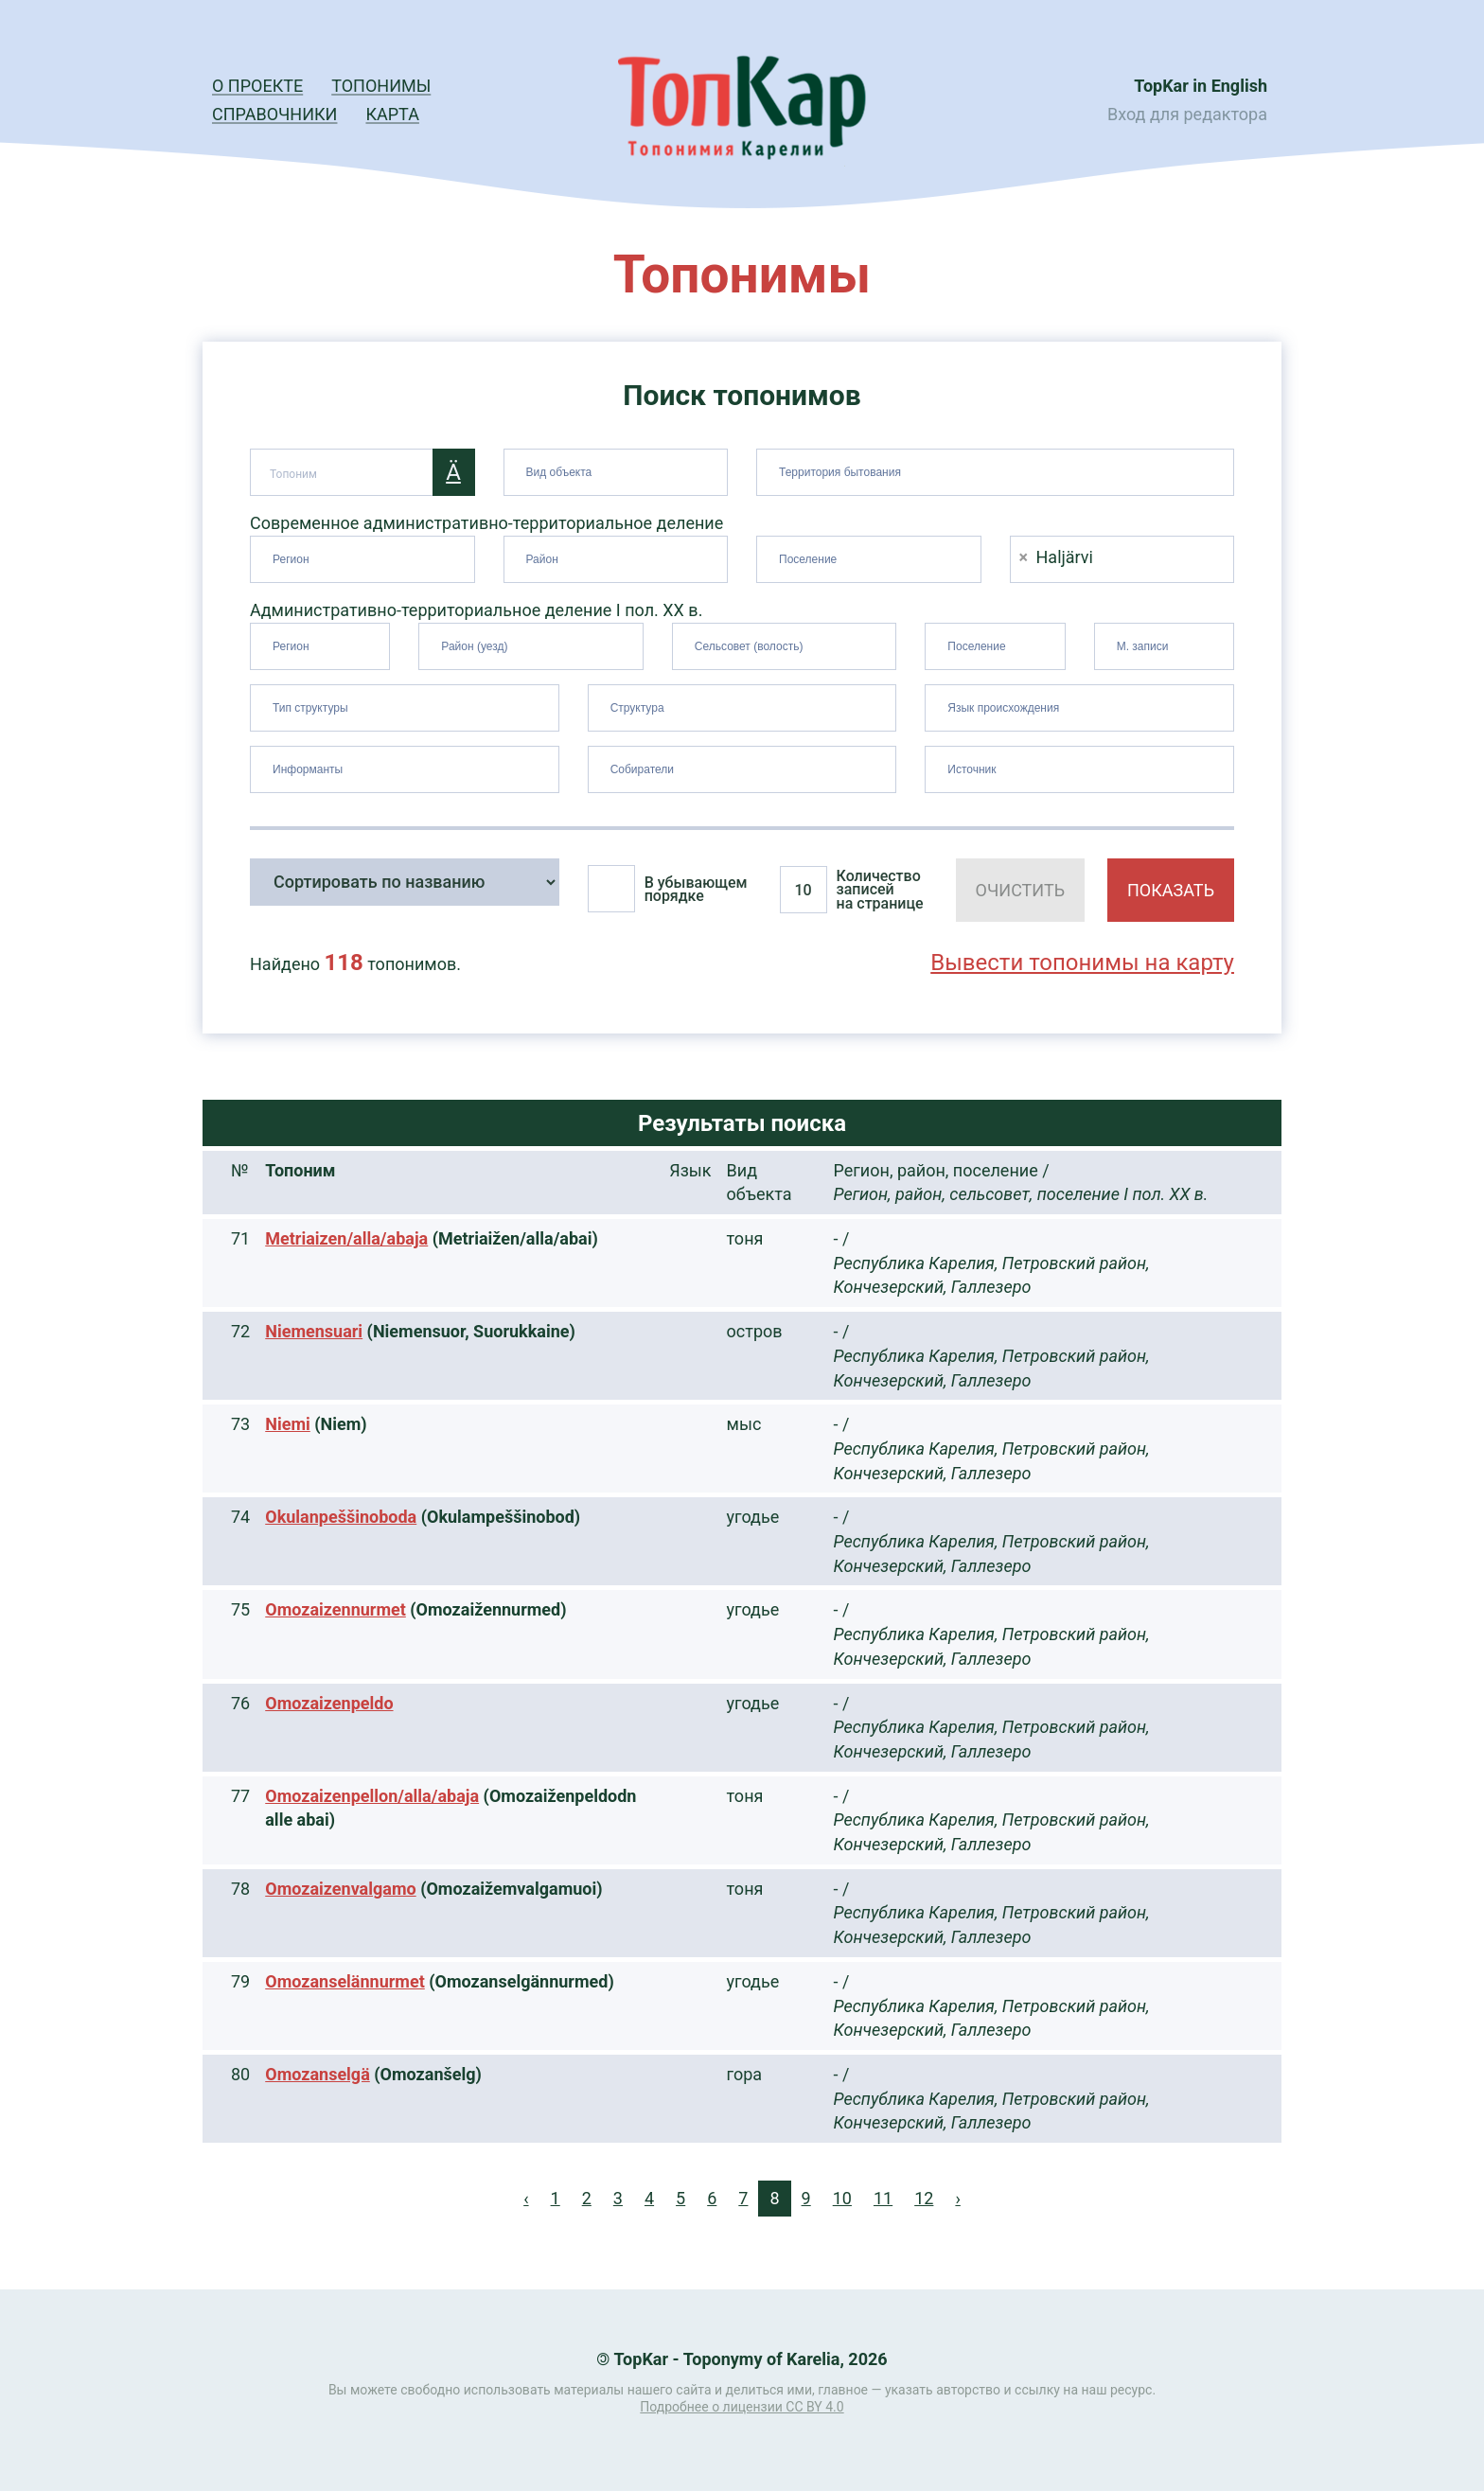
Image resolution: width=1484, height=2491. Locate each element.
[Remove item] (1024, 557)
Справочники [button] (274, 114)
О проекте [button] (257, 86)
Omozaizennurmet (335, 1609)
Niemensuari (313, 1331)
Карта (391, 114)
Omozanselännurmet (345, 1981)
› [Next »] (957, 2198)
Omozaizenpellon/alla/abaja (372, 1796)
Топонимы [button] (381, 86)
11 (883, 2198)
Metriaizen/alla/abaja (346, 1238)
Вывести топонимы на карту (1082, 962)
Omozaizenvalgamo (340, 1889)
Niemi (287, 1424)
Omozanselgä (317, 2074)
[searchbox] (618, 468)
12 (923, 2198)
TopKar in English (1200, 86)
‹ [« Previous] (525, 2198)
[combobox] (616, 472)
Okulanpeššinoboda (340, 1517)
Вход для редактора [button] (1187, 114)
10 (842, 2198)
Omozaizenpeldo (329, 1703)
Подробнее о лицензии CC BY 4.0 (741, 2406)
